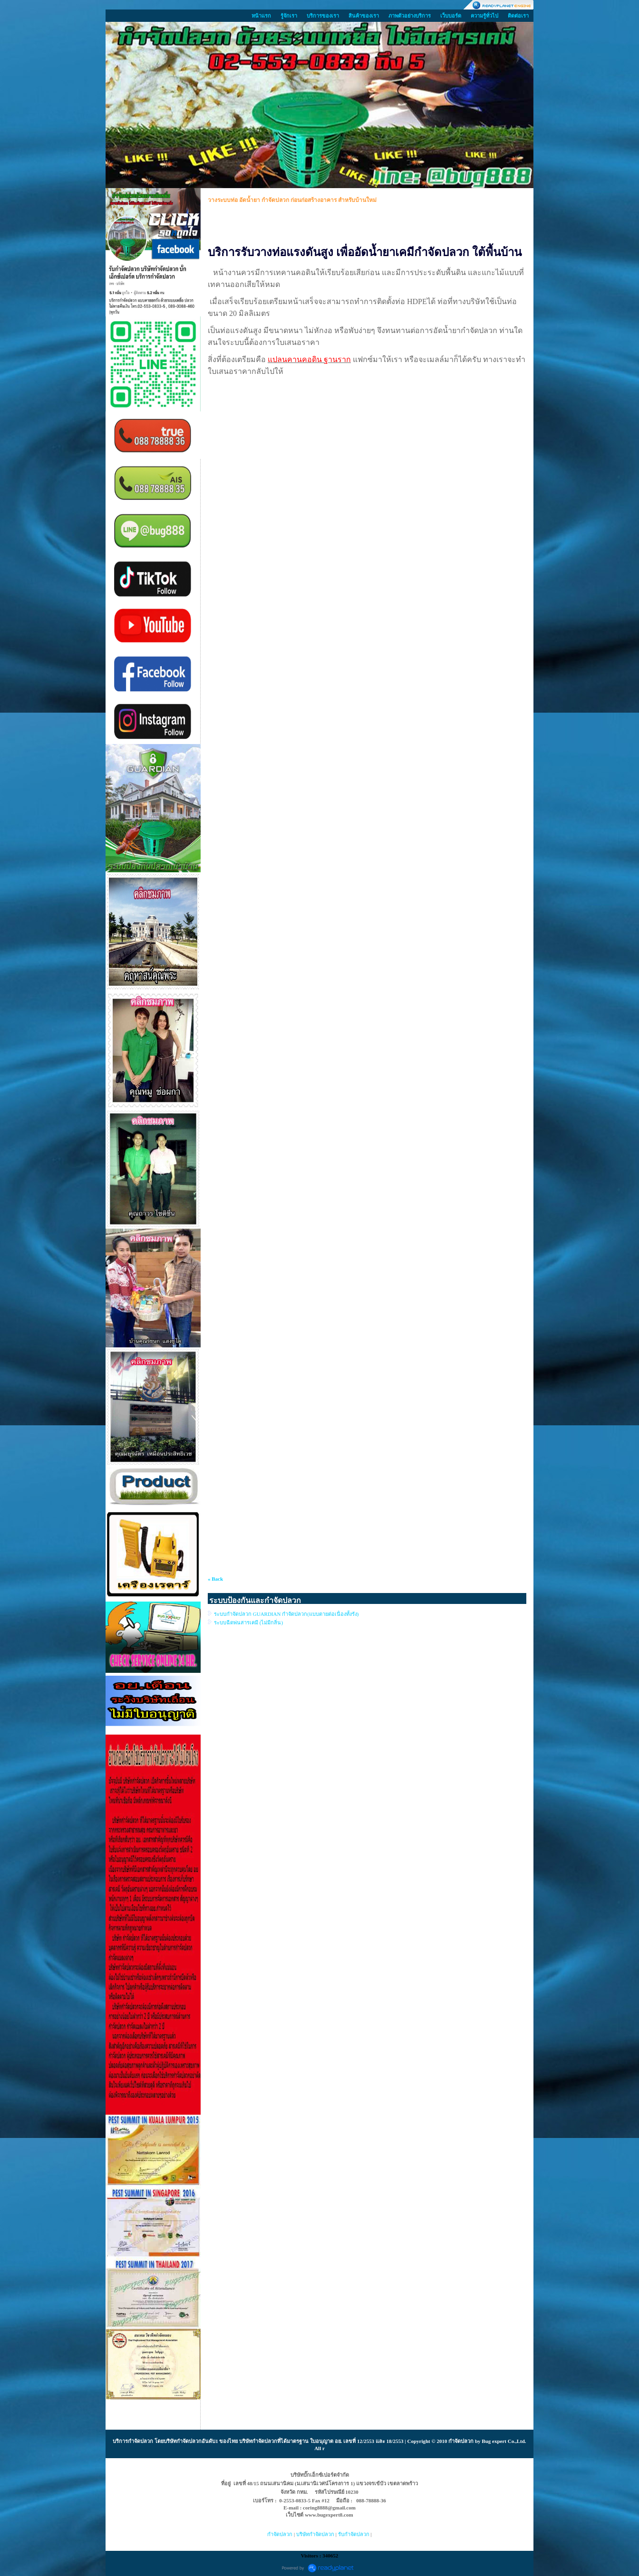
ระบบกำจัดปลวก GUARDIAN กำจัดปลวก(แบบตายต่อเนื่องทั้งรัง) (286, 1614)
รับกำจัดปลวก (353, 2534)
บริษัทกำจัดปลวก (315, 2534)
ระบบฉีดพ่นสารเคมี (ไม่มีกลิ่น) (248, 1622)
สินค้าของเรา (364, 16)
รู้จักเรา (289, 16)
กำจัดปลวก (140, 2441)
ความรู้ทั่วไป (484, 16)
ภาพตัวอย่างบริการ (409, 16)
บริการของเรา (323, 16)
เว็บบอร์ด (450, 16)
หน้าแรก (261, 16)
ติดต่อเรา (518, 16)
